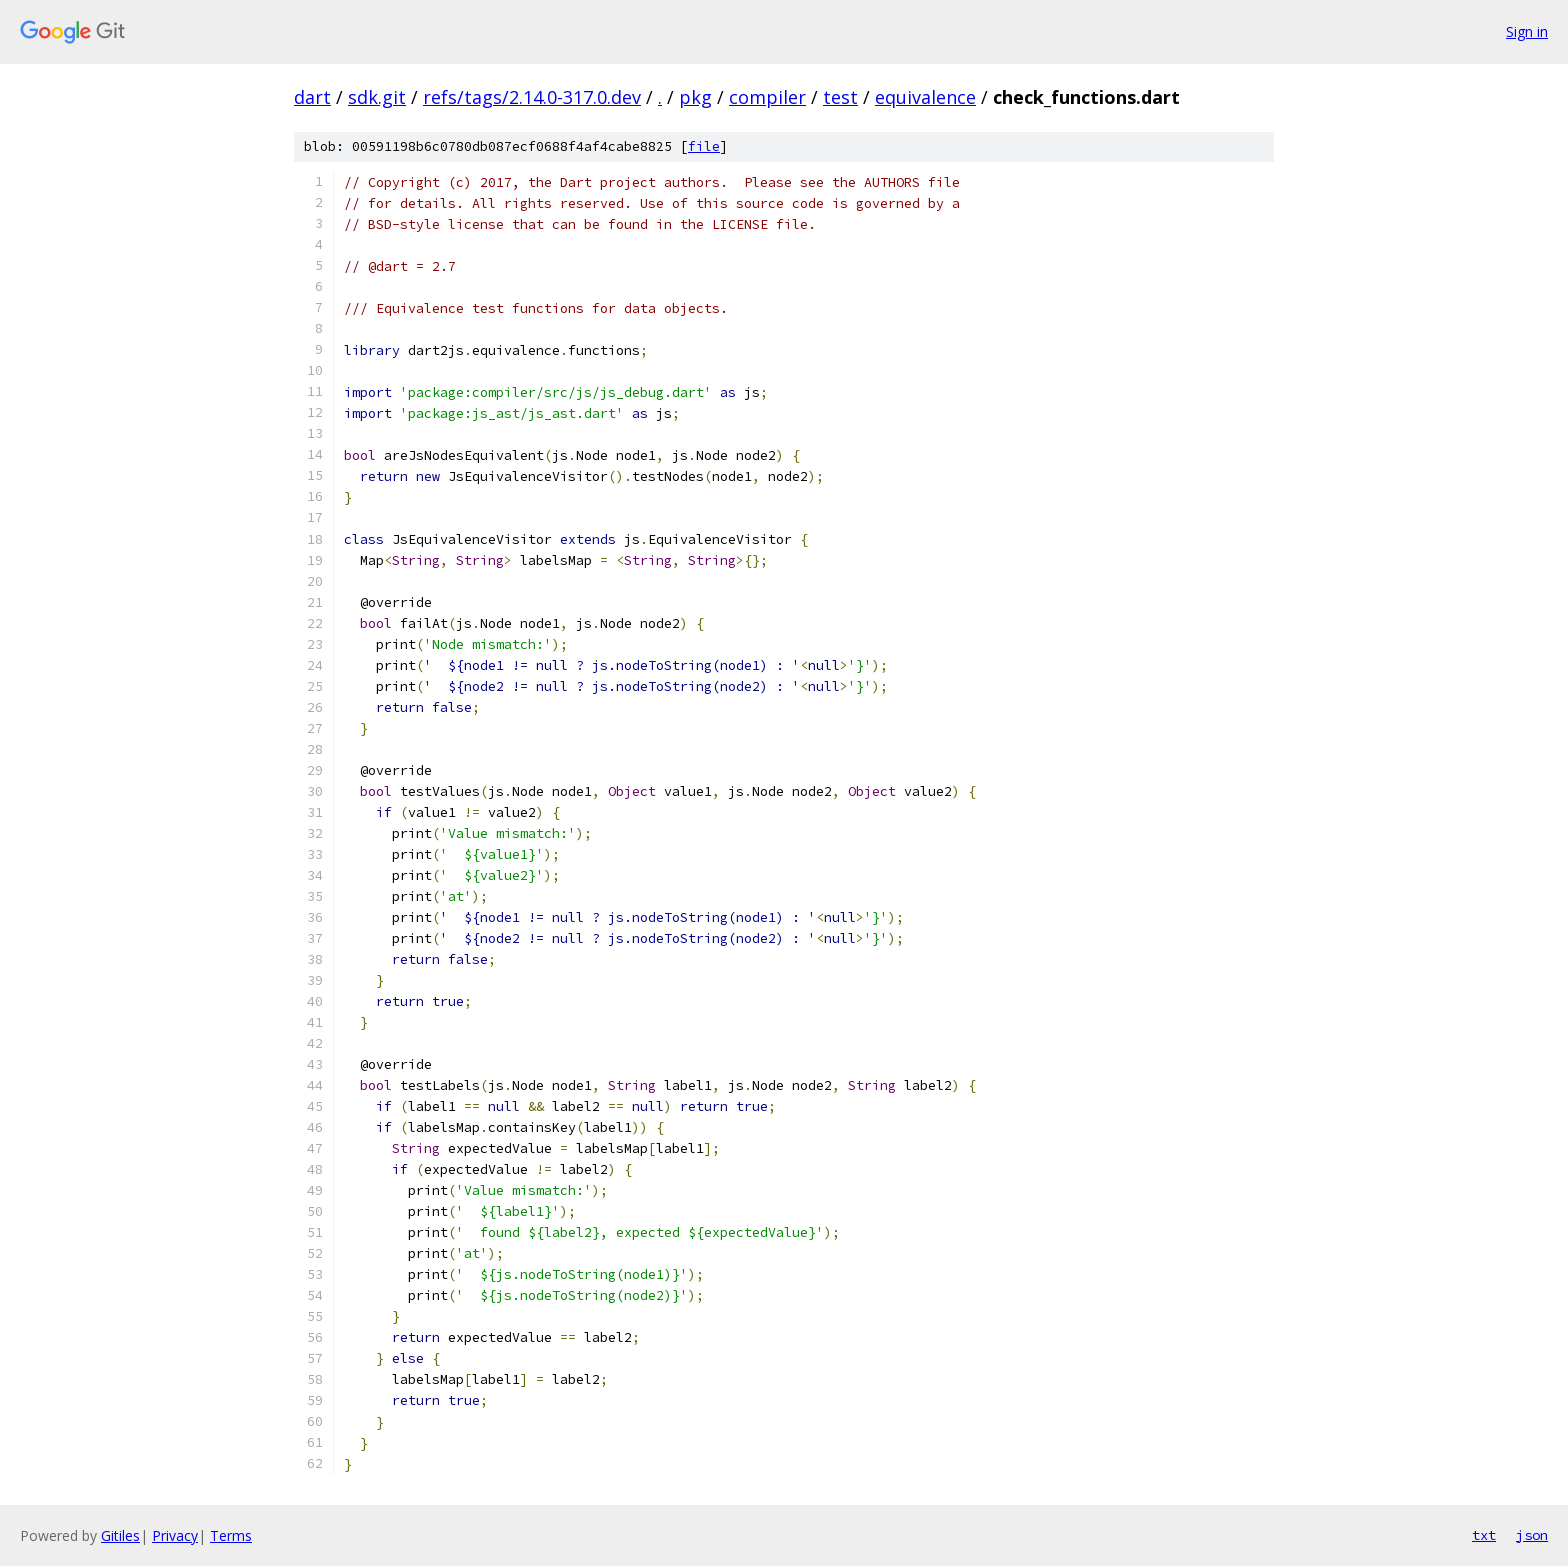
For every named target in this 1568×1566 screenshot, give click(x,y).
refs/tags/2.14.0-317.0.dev (532, 97)
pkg (695, 97)
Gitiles (120, 1535)
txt (1484, 1535)
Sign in (1527, 31)
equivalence (925, 97)
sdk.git (377, 97)
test (840, 97)
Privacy (175, 1535)
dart (312, 97)
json (1532, 1535)
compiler (767, 97)
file (704, 146)
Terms (231, 1535)
